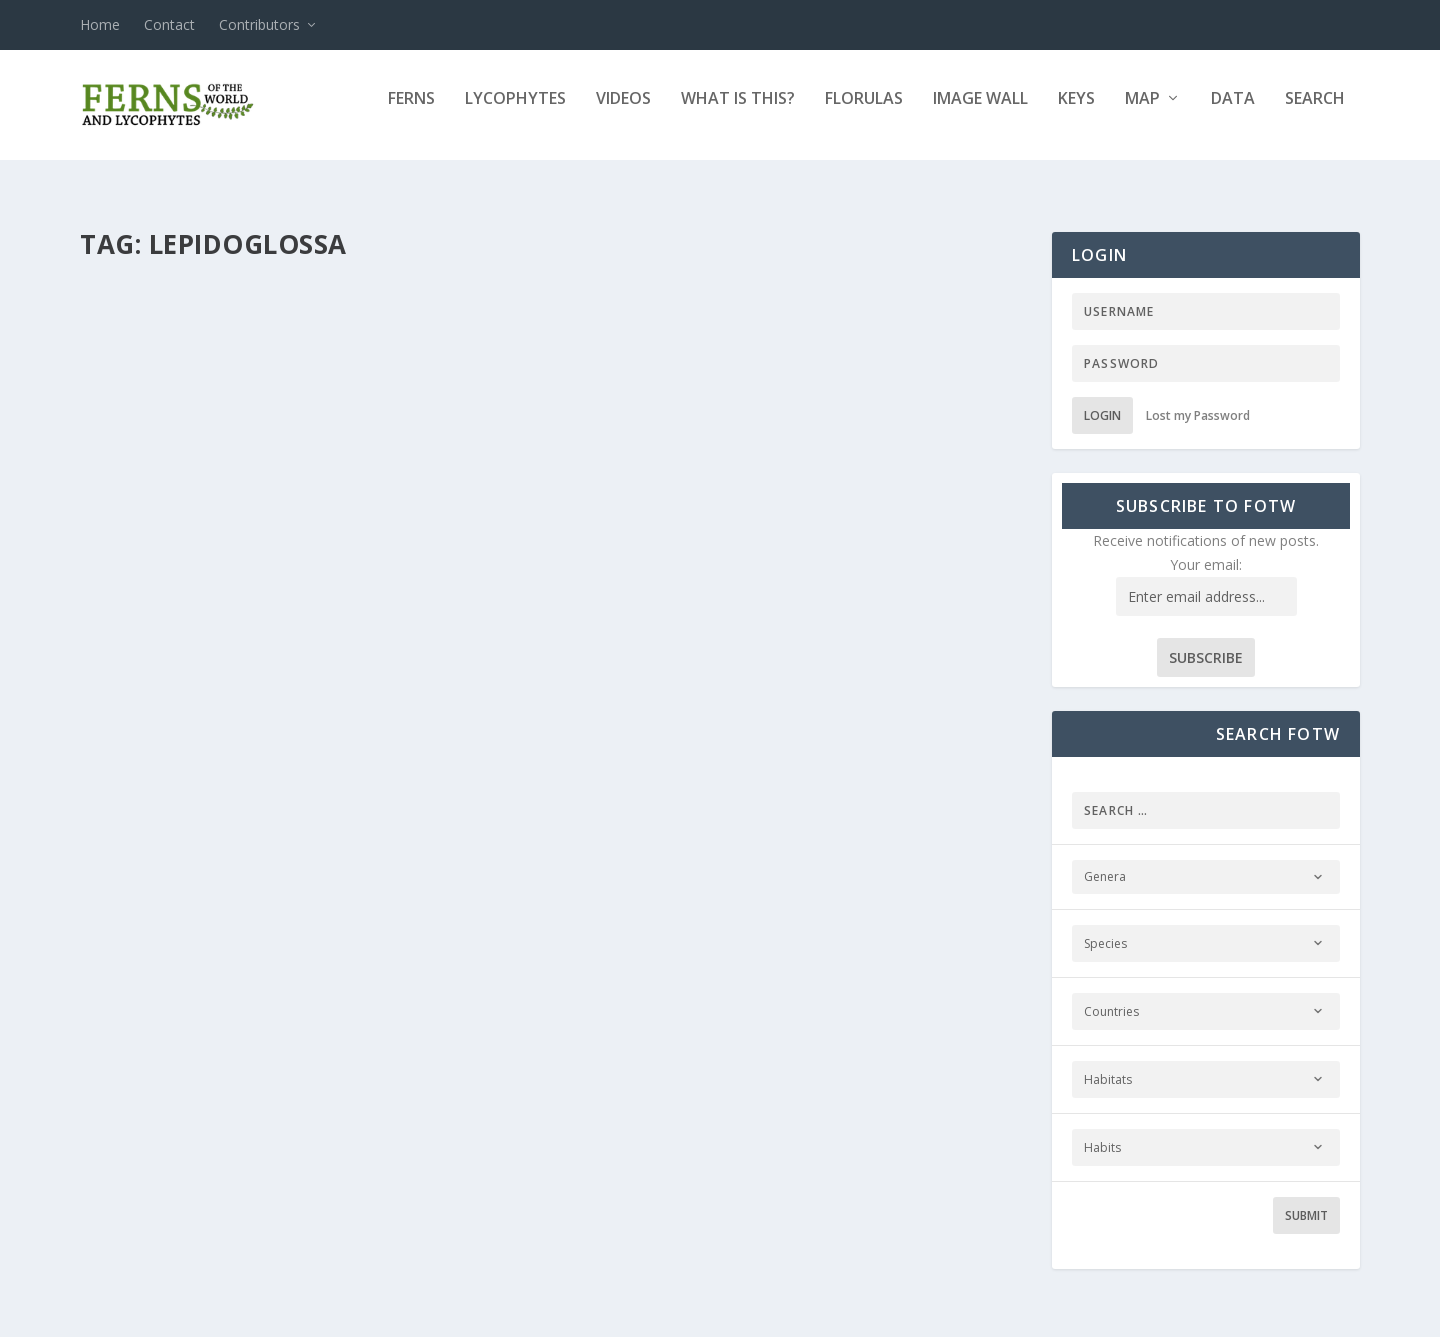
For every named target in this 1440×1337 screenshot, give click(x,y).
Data (1233, 113)
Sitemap (701, 1313)
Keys (1076, 113)
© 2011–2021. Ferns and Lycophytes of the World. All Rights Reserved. (1132, 1313)
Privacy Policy (512, 1313)
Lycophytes (515, 113)
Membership (849, 1313)
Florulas (864, 113)
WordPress (405, 1314)
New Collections (392, 593)
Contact (169, 24)
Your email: (1206, 546)
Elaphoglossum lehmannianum (734, 562)
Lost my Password (1198, 397)
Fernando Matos (163, 593)
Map (1142, 113)
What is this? (738, 113)
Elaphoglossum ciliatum (218, 562)
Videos (623, 113)
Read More (152, 696)
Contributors (259, 24)
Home (100, 24)
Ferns (411, 113)
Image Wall (980, 113)
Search (1315, 113)
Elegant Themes (218, 1314)
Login (1102, 397)
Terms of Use (615, 1313)
